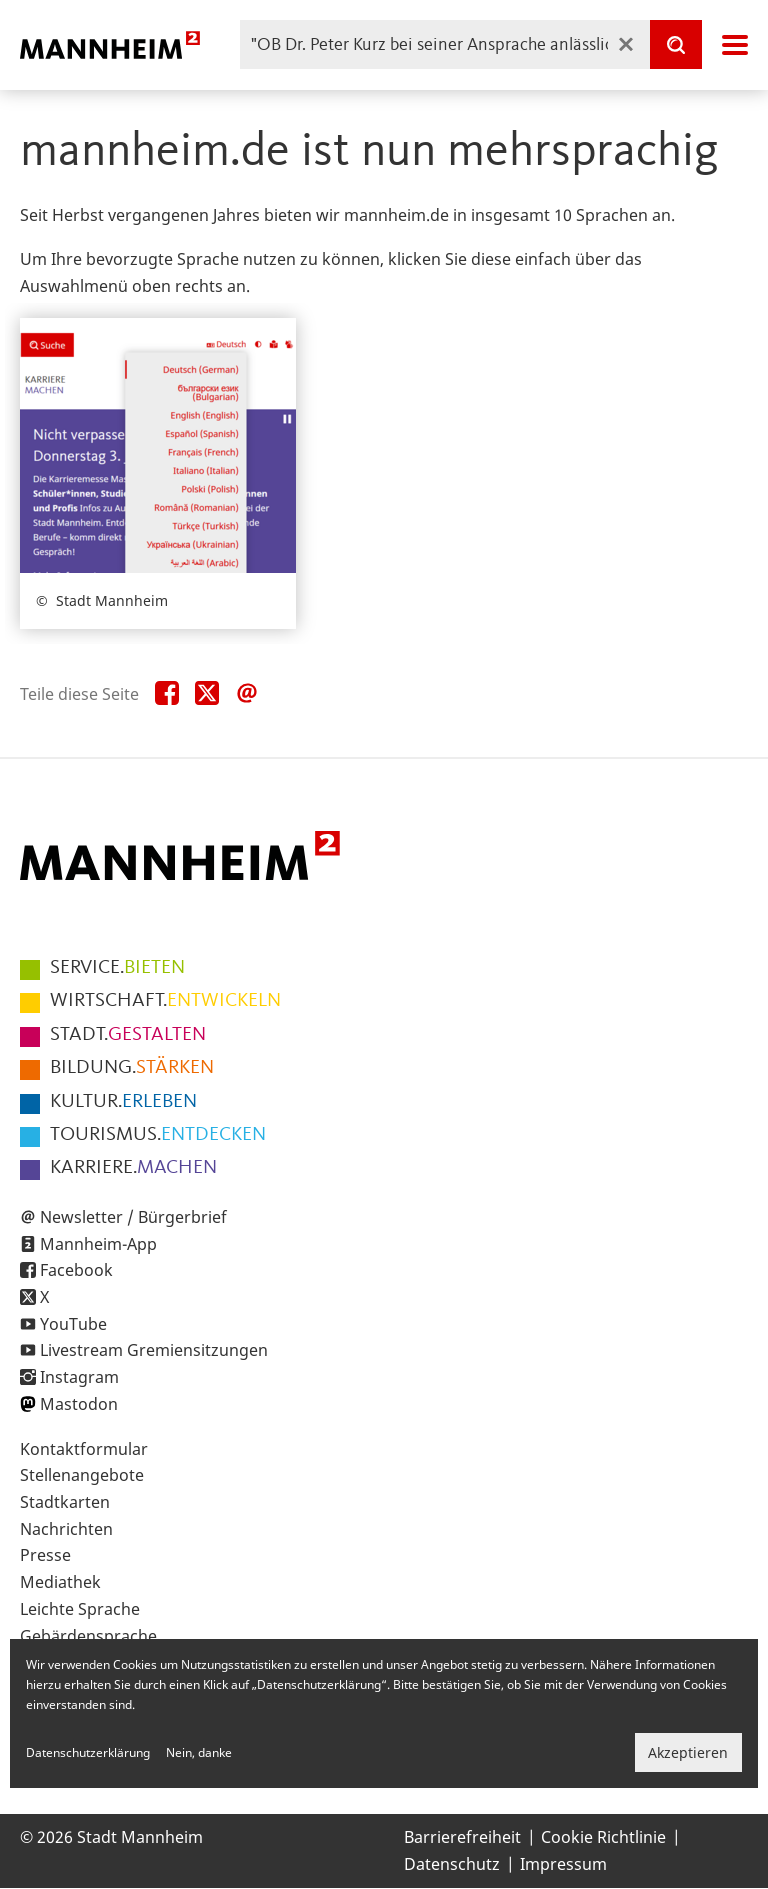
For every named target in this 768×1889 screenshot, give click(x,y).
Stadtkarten (65, 1502)
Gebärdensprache (88, 1636)
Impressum (563, 1864)
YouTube (73, 1324)
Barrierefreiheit (462, 1837)
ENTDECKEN (158, 1135)
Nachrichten (66, 1529)
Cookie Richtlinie (603, 1837)
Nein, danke (199, 1752)
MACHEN (133, 1168)
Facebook (76, 1270)
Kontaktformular (84, 1449)
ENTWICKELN (165, 1001)
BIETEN (117, 968)
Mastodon (79, 1404)
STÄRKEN (132, 1068)
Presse (45, 1555)
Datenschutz (452, 1864)
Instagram (79, 1377)
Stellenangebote (82, 1475)
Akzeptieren (688, 1752)
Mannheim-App (98, 1244)
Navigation (735, 45)
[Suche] (676, 44)
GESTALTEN (128, 1035)
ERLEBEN (123, 1102)
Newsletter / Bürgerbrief (133, 1217)
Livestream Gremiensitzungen (154, 1350)
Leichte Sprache (80, 1609)
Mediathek (60, 1582)
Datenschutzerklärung (88, 1752)
